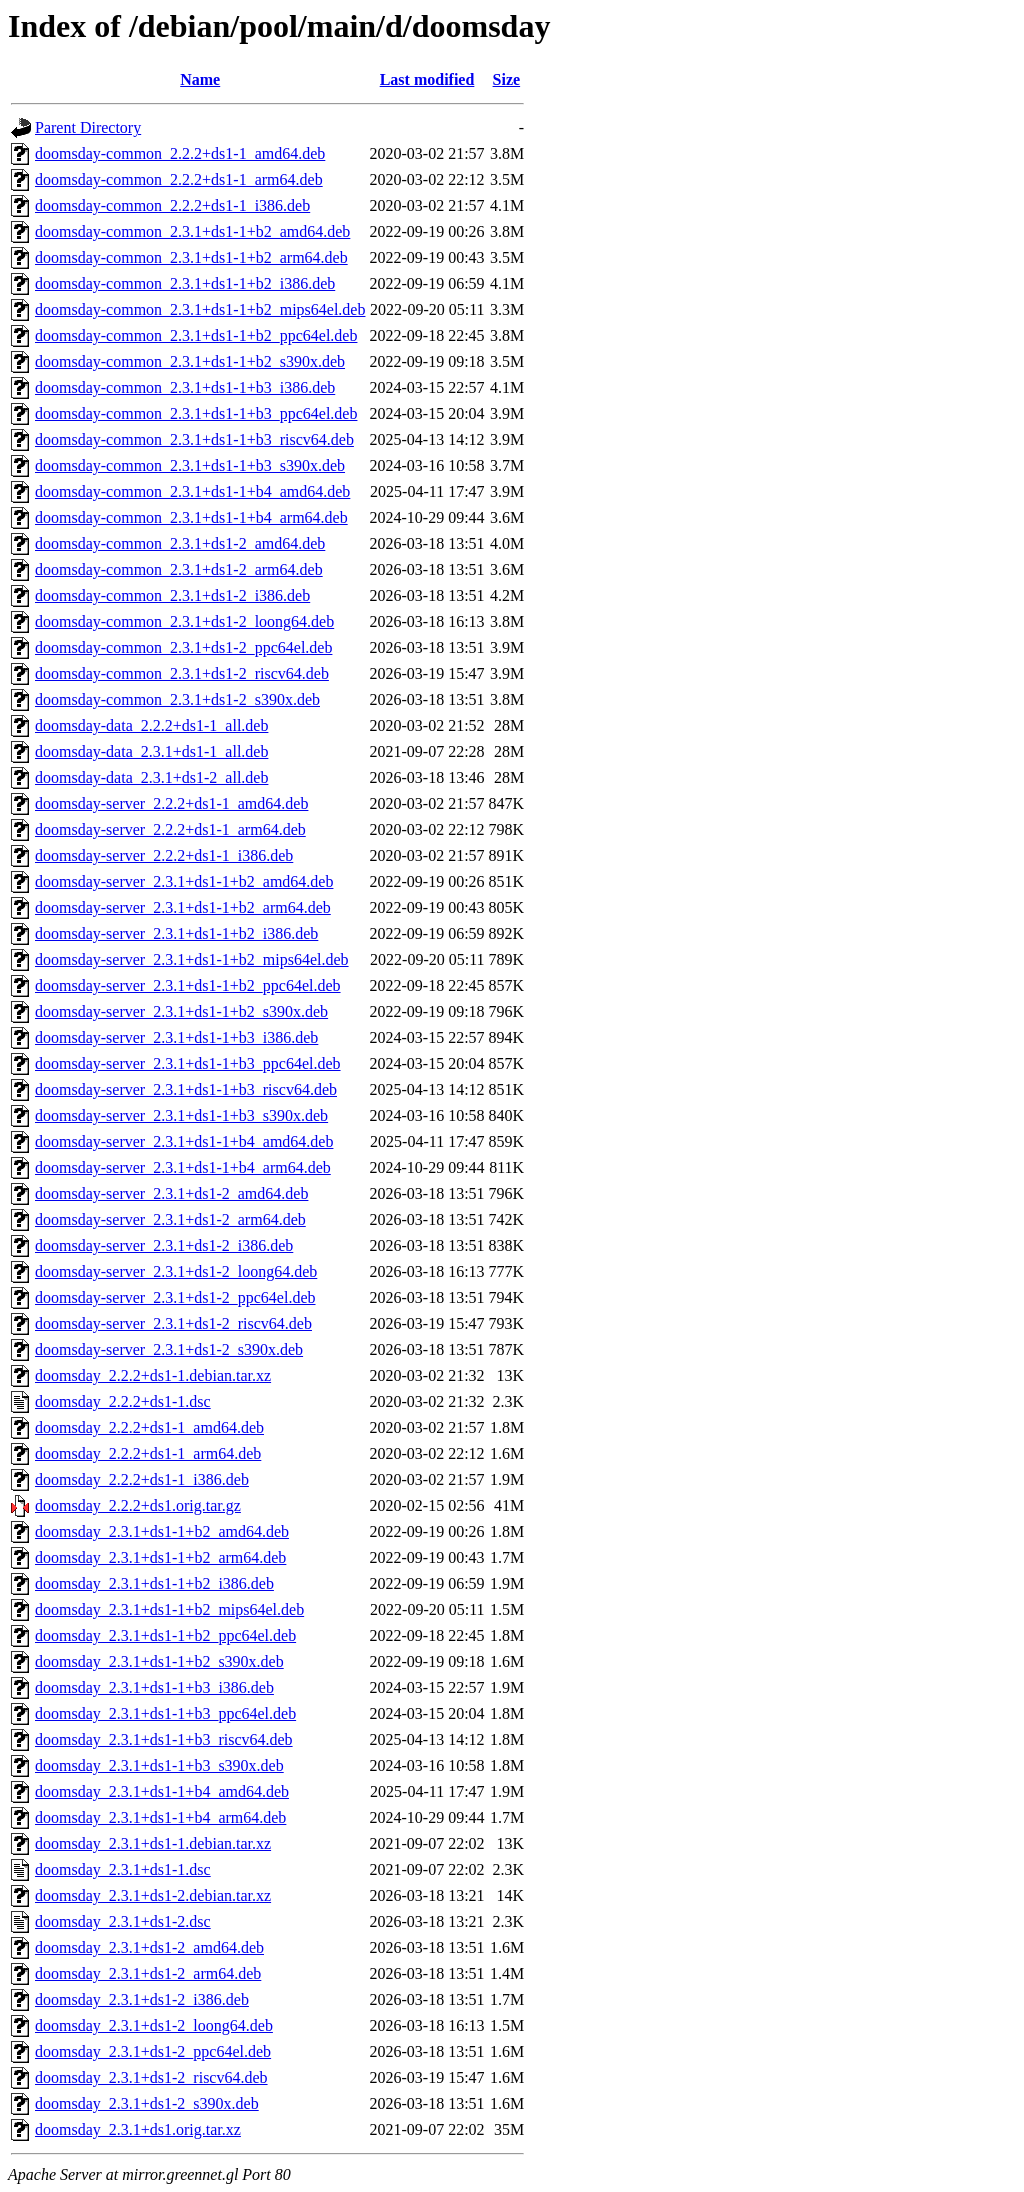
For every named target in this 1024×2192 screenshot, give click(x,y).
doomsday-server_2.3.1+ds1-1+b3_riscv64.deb (186, 1089)
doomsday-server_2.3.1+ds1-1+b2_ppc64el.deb (188, 985)
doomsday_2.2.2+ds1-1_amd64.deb (149, 1427)
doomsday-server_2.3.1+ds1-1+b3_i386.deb (176, 1037)
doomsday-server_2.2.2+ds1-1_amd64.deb (171, 803)
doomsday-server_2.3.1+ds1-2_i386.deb (164, 1245)
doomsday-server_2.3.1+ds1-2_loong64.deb (176, 1271)
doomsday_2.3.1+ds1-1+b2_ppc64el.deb (165, 1635)
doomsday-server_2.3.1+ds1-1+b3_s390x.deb (181, 1115)
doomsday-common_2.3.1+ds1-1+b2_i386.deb (185, 283)
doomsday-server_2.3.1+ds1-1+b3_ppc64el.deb (188, 1063)
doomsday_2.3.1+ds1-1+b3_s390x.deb (159, 1765)
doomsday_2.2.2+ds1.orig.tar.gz (138, 1505)
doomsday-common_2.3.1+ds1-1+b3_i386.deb (185, 387)
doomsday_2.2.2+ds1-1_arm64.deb (148, 1453)
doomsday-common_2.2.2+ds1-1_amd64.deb (180, 153)
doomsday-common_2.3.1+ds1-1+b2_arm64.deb (191, 257)
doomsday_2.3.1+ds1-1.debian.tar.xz (153, 1843)
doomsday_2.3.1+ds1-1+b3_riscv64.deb (164, 1739)
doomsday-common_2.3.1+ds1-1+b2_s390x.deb (190, 361)
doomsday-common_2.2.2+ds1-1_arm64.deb (179, 179)
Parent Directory (88, 127)
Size (507, 79)
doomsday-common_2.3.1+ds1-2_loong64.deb (184, 621)
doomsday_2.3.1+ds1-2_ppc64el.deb (153, 2051)
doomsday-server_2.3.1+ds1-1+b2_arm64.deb (183, 907)
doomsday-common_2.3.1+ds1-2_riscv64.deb (182, 673)
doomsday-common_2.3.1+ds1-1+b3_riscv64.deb (194, 439)
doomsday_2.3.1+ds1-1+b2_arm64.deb (160, 1557)
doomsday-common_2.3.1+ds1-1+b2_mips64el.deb (200, 309)
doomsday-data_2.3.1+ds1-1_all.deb (151, 751)
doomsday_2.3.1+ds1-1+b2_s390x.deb (159, 1661)
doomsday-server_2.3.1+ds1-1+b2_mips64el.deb (192, 959)
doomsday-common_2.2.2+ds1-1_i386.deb (172, 205)
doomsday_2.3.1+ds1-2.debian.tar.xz (153, 1895)
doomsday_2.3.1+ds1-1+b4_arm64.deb (160, 1817)
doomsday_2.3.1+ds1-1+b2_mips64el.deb (169, 1609)
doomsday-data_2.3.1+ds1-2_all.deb (151, 777)
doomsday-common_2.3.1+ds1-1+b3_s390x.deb (190, 465)
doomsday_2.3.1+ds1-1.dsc (123, 1869)
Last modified (427, 79)
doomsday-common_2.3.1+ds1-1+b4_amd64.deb (192, 491)
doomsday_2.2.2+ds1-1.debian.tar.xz (153, 1375)
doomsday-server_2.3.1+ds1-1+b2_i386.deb (176, 933)
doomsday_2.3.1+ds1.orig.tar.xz (138, 2129)
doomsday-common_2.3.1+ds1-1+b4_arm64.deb (191, 517)
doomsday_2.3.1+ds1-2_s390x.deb (147, 2103)
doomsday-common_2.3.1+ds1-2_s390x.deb (177, 699)
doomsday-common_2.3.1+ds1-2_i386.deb (172, 595)
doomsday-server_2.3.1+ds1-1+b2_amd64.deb (184, 881)
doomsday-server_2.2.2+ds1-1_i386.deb (164, 855)
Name (200, 79)
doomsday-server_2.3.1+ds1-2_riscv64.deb (173, 1323)
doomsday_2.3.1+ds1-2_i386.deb (142, 1999)
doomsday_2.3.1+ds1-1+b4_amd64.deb (162, 1791)
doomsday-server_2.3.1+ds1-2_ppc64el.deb (175, 1297)
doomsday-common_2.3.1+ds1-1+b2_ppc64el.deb (196, 335)
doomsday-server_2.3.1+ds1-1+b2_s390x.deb (181, 1011)
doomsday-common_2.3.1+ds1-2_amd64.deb (180, 543)
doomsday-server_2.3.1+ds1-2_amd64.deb (171, 1193)
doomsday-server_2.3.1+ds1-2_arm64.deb (170, 1219)
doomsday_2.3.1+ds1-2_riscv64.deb (151, 2077)
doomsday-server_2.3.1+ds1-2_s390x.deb (169, 1349)
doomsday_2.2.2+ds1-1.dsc (123, 1401)
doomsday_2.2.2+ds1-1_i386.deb (142, 1479)
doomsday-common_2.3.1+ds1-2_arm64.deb (179, 569)
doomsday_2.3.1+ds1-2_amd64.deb (149, 1947)
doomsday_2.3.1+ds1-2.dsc (123, 1921)
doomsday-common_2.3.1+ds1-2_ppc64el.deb (183, 647)
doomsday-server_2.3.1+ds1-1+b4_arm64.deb (183, 1167)
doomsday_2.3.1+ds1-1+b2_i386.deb (154, 1583)
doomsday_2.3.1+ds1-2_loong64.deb (154, 2025)
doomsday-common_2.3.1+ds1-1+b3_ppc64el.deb (196, 413)
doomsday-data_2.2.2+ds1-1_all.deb (151, 725)
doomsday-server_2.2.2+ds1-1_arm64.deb (170, 829)
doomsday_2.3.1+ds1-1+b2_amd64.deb (162, 1531)
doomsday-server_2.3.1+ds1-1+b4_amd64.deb (184, 1141)
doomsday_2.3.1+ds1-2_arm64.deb (148, 1973)
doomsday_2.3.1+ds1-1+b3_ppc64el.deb (165, 1713)
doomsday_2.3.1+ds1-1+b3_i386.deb (154, 1687)
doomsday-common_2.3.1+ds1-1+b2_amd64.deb (192, 231)
